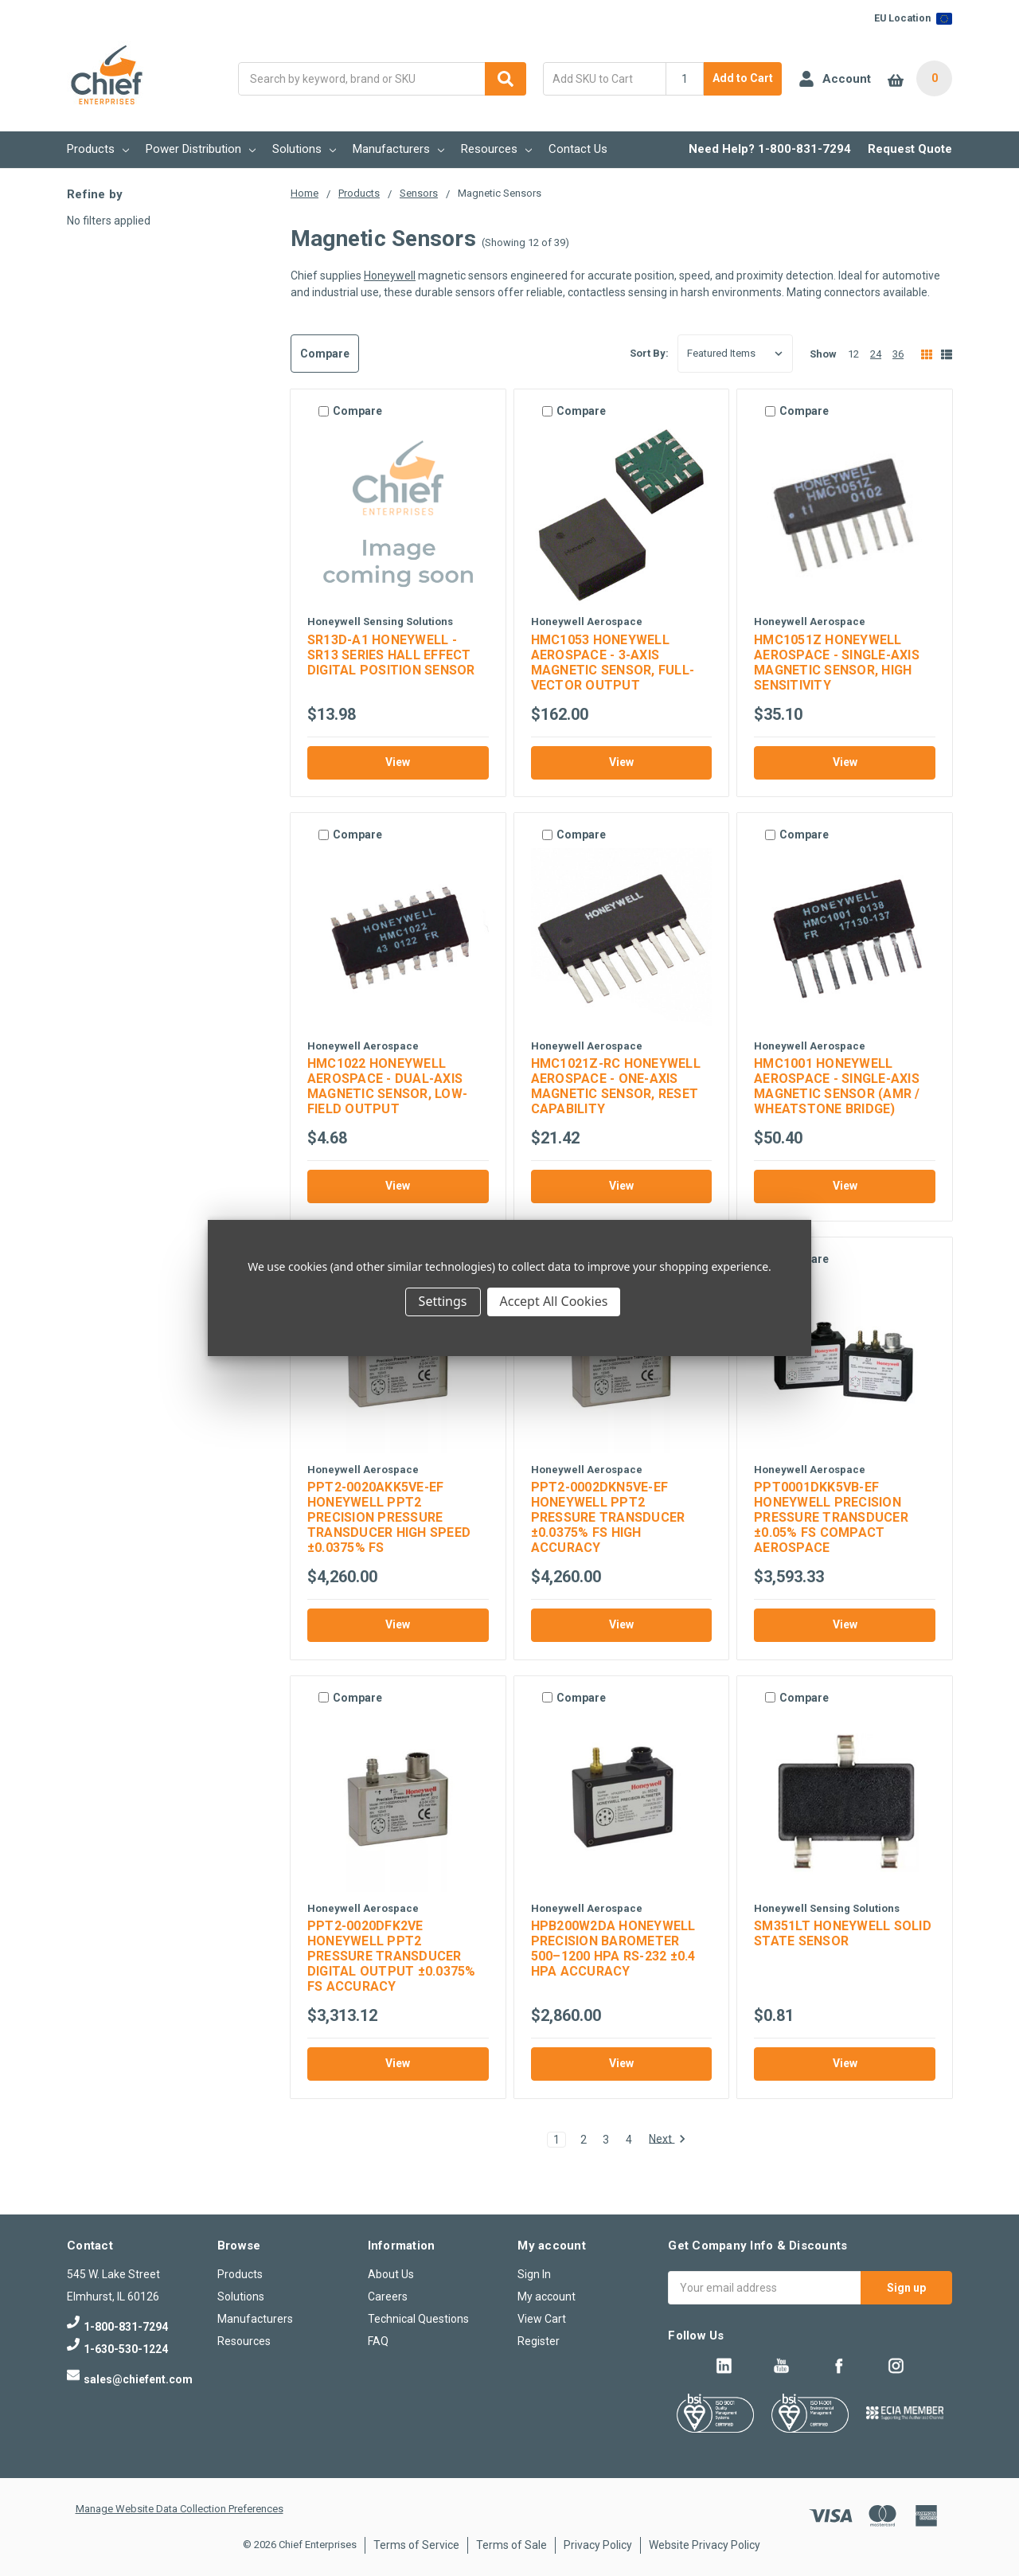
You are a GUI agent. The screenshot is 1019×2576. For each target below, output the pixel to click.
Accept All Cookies (554, 1301)
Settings (443, 1301)
